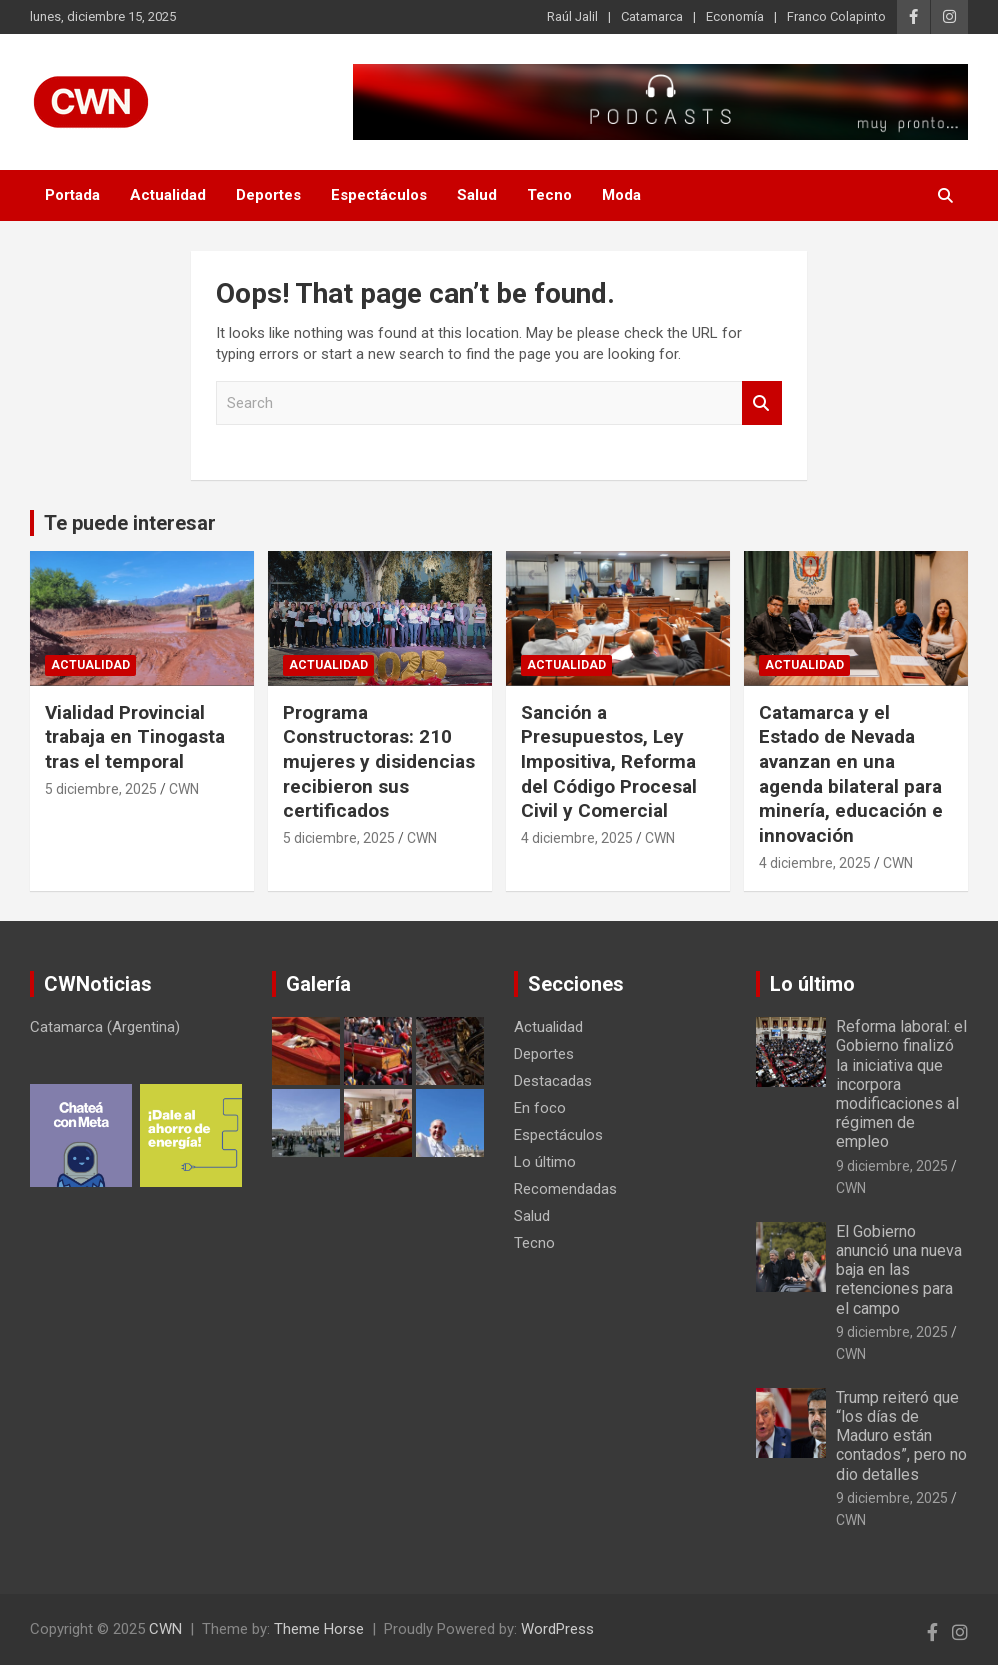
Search (762, 403)
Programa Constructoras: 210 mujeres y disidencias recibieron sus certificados (379, 762)
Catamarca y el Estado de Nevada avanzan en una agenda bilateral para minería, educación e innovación (851, 774)
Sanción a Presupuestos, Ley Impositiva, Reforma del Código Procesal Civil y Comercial (609, 762)
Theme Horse (319, 1629)
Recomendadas (565, 1189)
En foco (540, 1108)
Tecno (549, 195)
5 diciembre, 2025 (101, 789)
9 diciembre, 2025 (892, 1166)
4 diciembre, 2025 (577, 838)
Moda (621, 195)
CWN (184, 789)
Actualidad (168, 195)
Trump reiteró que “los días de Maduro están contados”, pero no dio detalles (901, 1436)
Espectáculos (379, 195)
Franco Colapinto (836, 16)
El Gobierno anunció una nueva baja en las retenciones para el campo (899, 1270)
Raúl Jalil (572, 16)
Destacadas (553, 1081)
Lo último (545, 1162)
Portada (72, 195)
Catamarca (652, 16)
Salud (477, 195)
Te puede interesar (130, 523)
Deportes (268, 195)
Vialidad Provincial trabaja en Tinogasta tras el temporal (135, 737)
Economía (735, 16)
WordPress (557, 1629)
